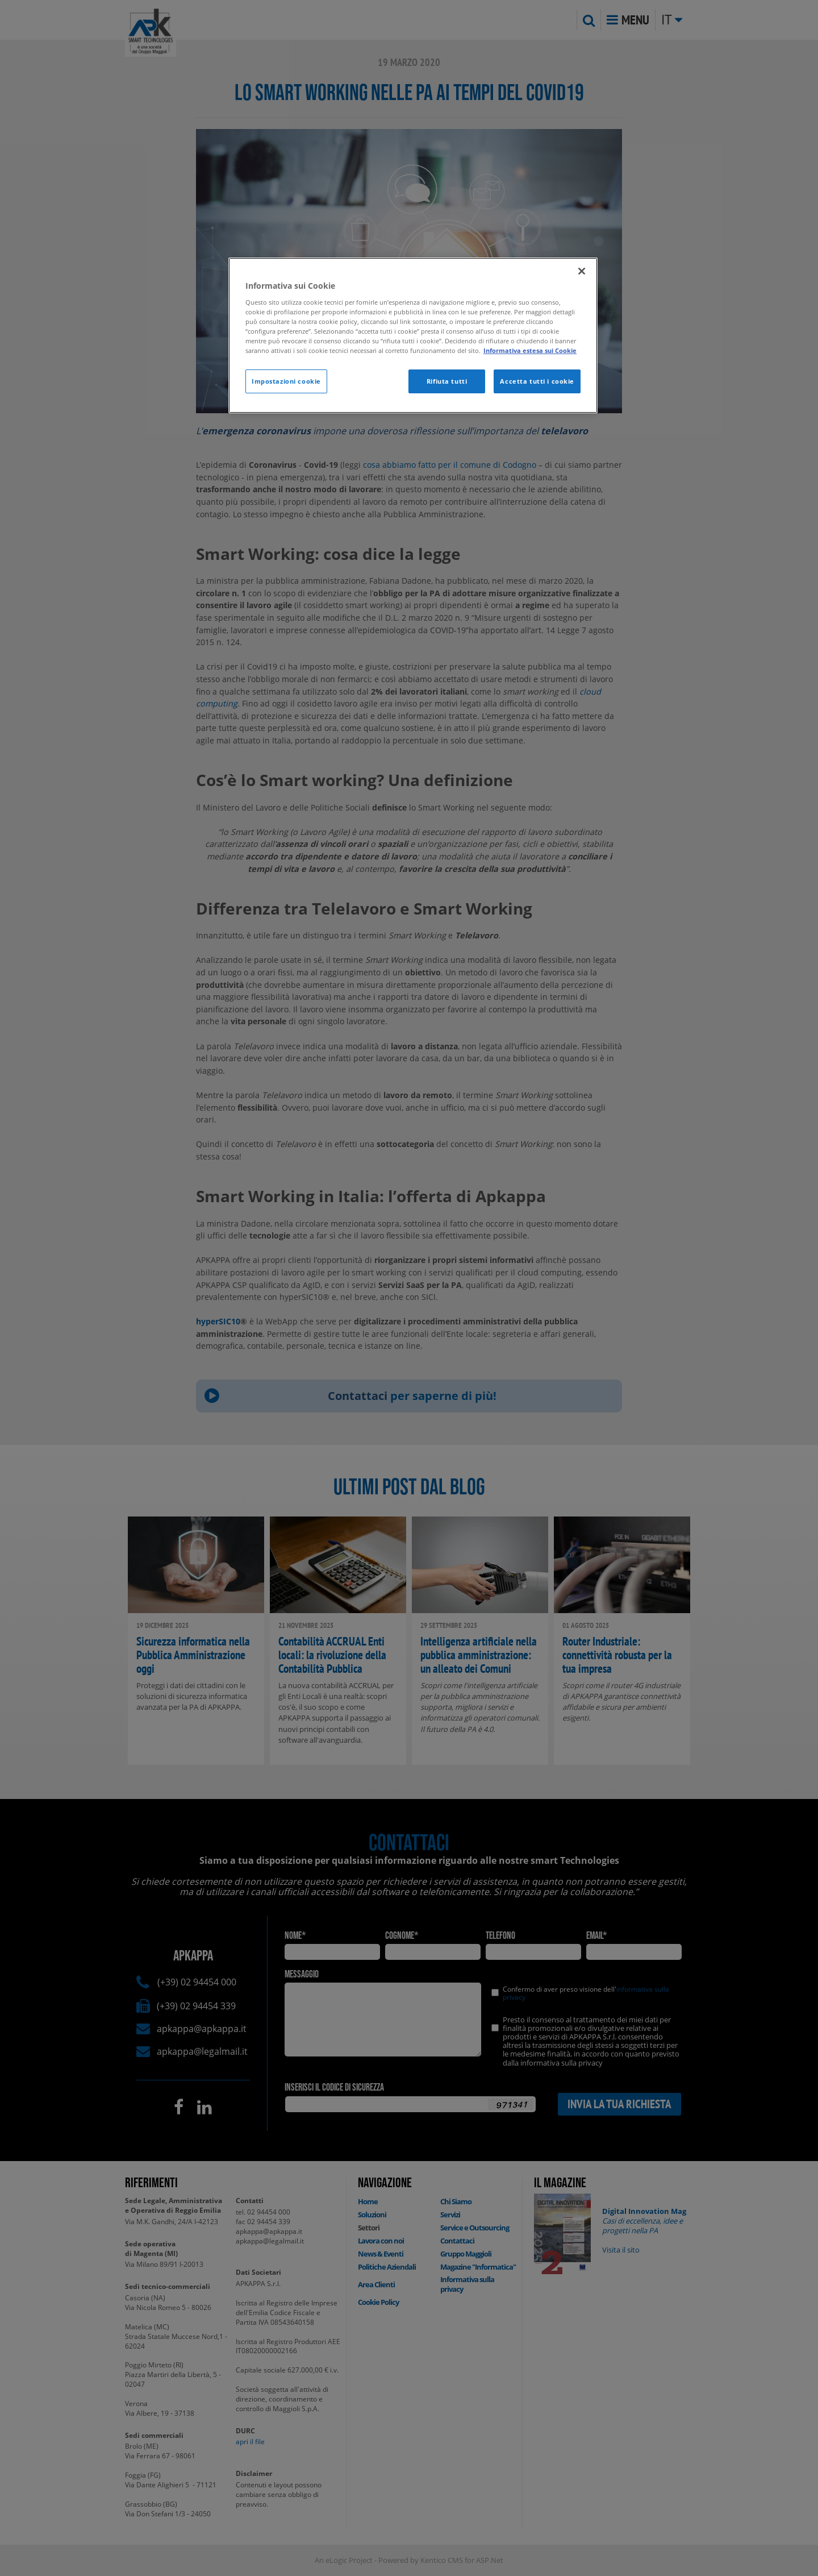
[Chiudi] (581, 271)
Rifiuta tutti (447, 381)
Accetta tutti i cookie (537, 381)
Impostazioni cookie (286, 381)
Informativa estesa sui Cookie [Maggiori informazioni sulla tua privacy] (530, 350)
